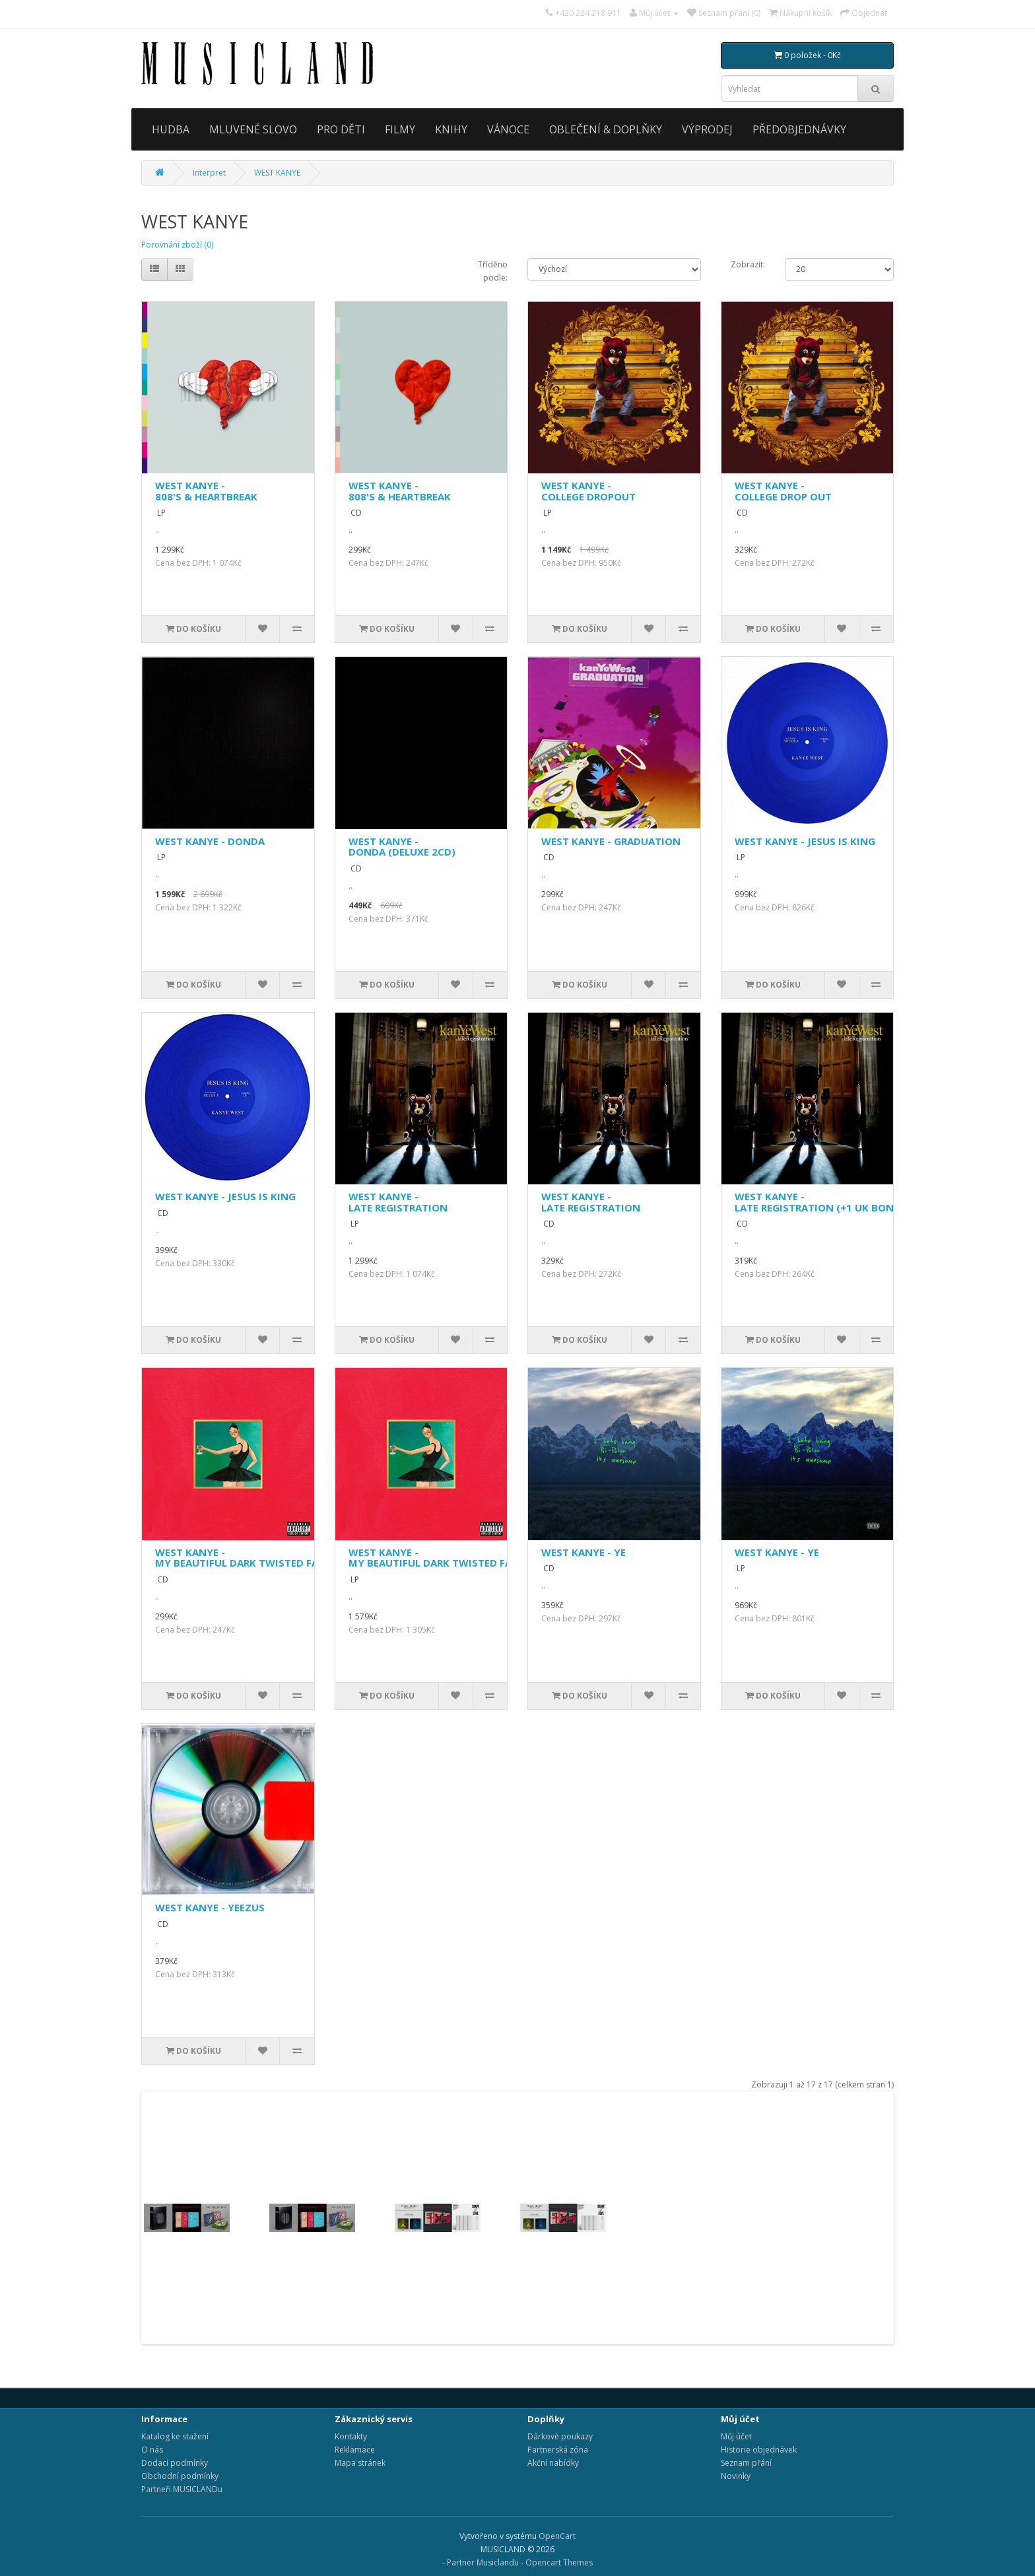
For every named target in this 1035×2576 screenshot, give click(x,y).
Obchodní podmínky (179, 2476)
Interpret (209, 172)
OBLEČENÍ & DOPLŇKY (605, 129)
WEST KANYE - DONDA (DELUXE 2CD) (402, 846)
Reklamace (355, 2449)
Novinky (736, 2476)
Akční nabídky (553, 2462)
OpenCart (557, 2536)
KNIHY (451, 129)
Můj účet (736, 2436)
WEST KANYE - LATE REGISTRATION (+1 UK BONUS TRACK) (840, 1202)
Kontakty (351, 2436)
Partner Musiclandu (483, 2562)
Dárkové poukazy (560, 2436)
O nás (152, 2449)
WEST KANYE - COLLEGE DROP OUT (783, 491)
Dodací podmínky (174, 2462)
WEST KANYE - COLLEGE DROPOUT (588, 491)
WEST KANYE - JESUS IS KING (805, 841)
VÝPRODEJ (707, 129)
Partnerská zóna (557, 2449)
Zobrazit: (748, 264)
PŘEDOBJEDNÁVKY (799, 129)
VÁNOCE (508, 129)
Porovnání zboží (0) (177, 244)
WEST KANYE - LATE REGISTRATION (398, 1202)
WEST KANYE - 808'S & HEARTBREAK (206, 491)
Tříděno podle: (493, 271)
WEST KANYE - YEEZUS (210, 1907)
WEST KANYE (277, 172)
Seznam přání (746, 2462)
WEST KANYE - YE (583, 1552)
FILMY (400, 129)
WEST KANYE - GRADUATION (611, 841)
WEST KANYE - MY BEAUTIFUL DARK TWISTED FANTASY (253, 1557)
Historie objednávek (759, 2449)
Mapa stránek (360, 2462)
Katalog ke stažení (175, 2436)
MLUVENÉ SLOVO (253, 129)
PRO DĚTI (341, 129)
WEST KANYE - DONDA (210, 841)
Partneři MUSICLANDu (181, 2489)
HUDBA (170, 129)
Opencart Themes (559, 2562)
